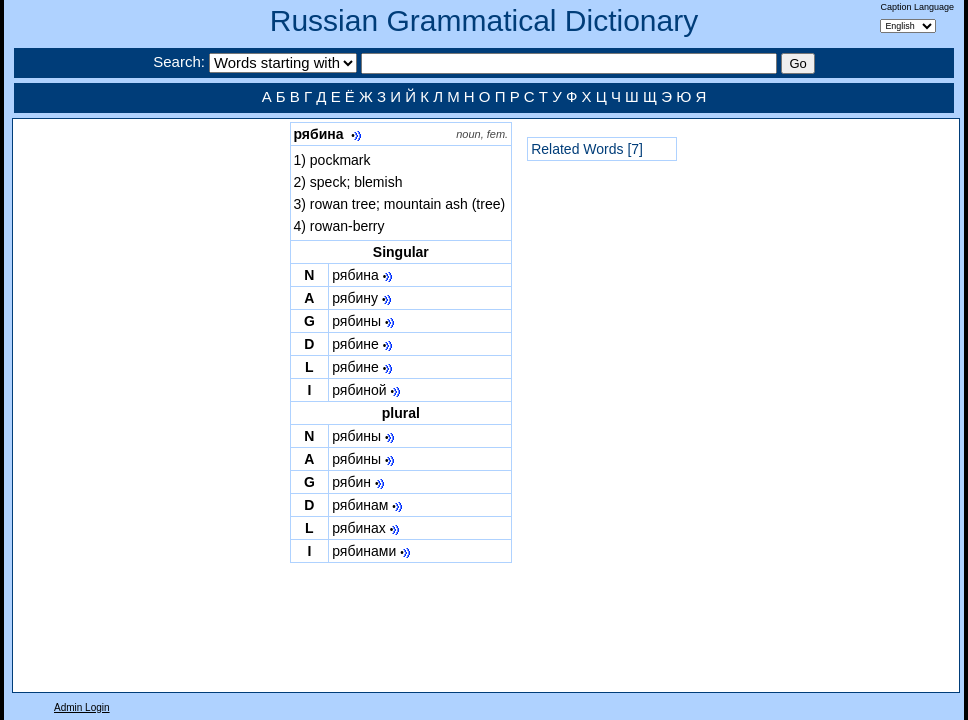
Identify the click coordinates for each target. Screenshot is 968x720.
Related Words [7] (587, 149)
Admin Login (82, 707)
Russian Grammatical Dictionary (484, 20)
